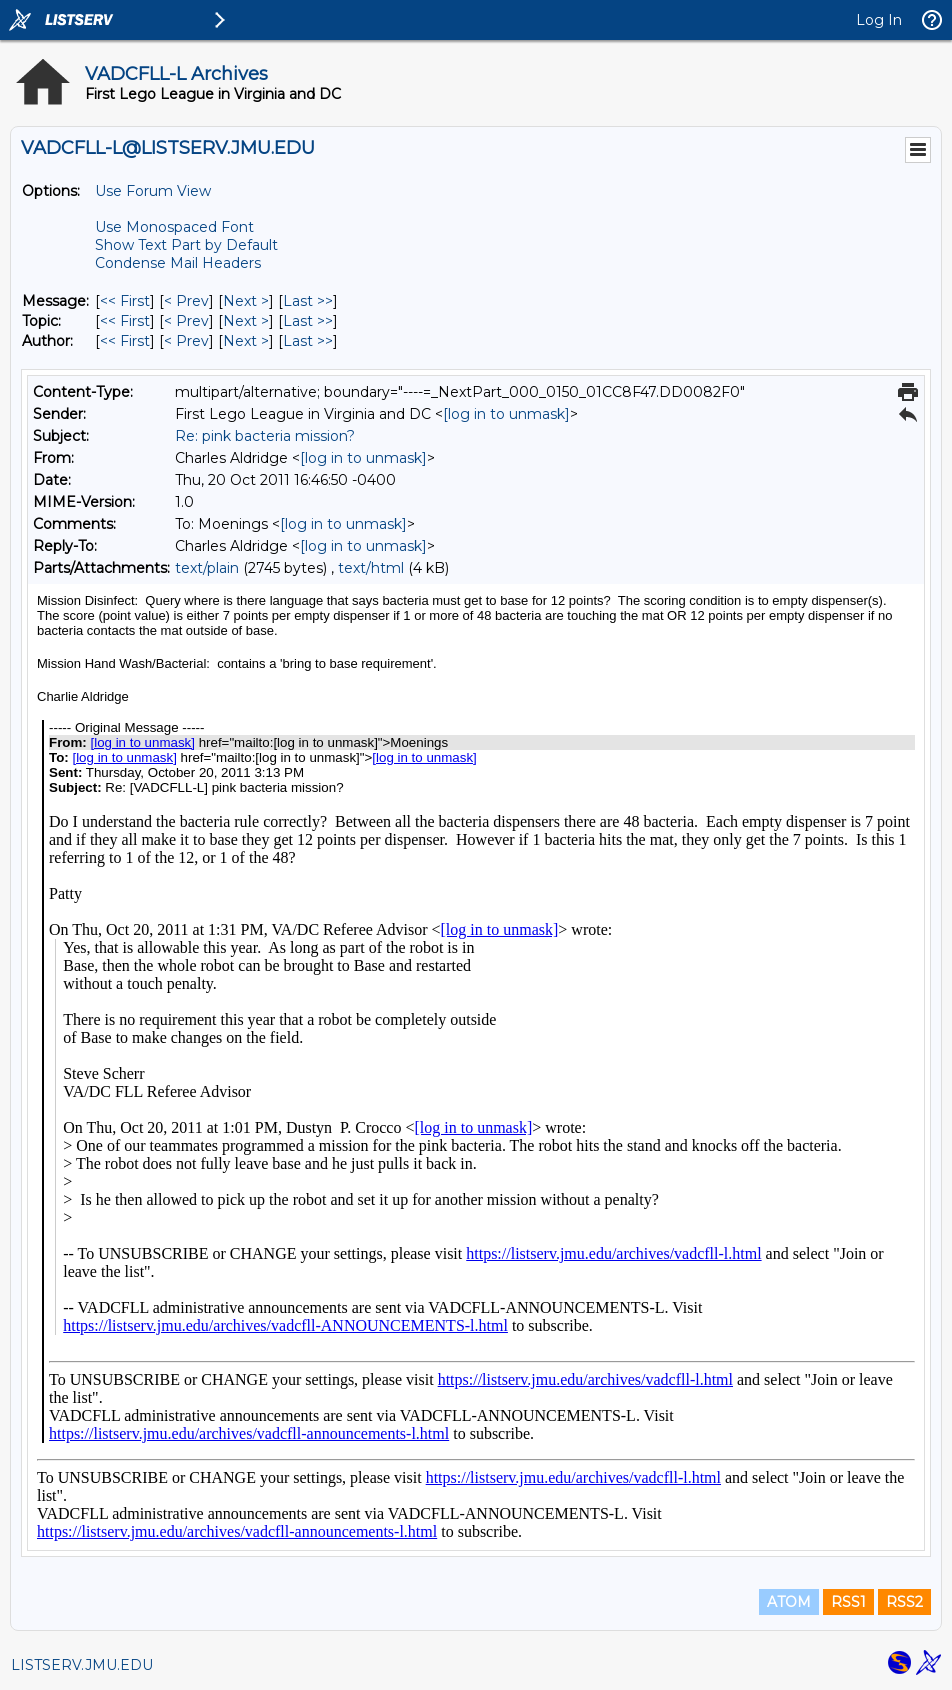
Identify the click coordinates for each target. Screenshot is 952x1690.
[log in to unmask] (506, 414)
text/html (371, 568)
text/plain (207, 568)
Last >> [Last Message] (308, 301)
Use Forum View (153, 191)
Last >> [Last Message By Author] (308, 341)
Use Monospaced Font (174, 227)
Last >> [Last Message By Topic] (308, 321)
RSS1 (848, 1602)
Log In (879, 20)
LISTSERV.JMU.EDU (82, 1665)
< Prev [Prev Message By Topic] (186, 321)
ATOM (789, 1602)
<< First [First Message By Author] (125, 341)
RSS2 (904, 1602)
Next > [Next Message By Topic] (246, 321)
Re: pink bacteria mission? (265, 436)
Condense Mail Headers (178, 263)
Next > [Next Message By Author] (246, 341)
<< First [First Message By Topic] (125, 321)
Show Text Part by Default (186, 245)
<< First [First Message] (125, 301)
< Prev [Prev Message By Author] (186, 341)
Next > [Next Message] (246, 301)
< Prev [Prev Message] (186, 301)
